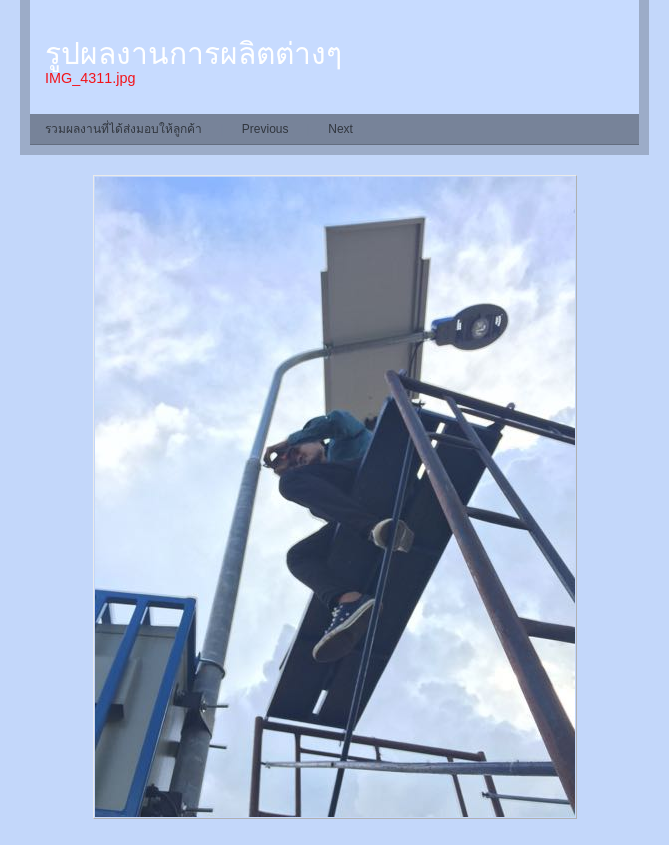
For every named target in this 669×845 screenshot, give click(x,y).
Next (340, 129)
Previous (265, 129)
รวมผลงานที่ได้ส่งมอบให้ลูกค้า (123, 129)
